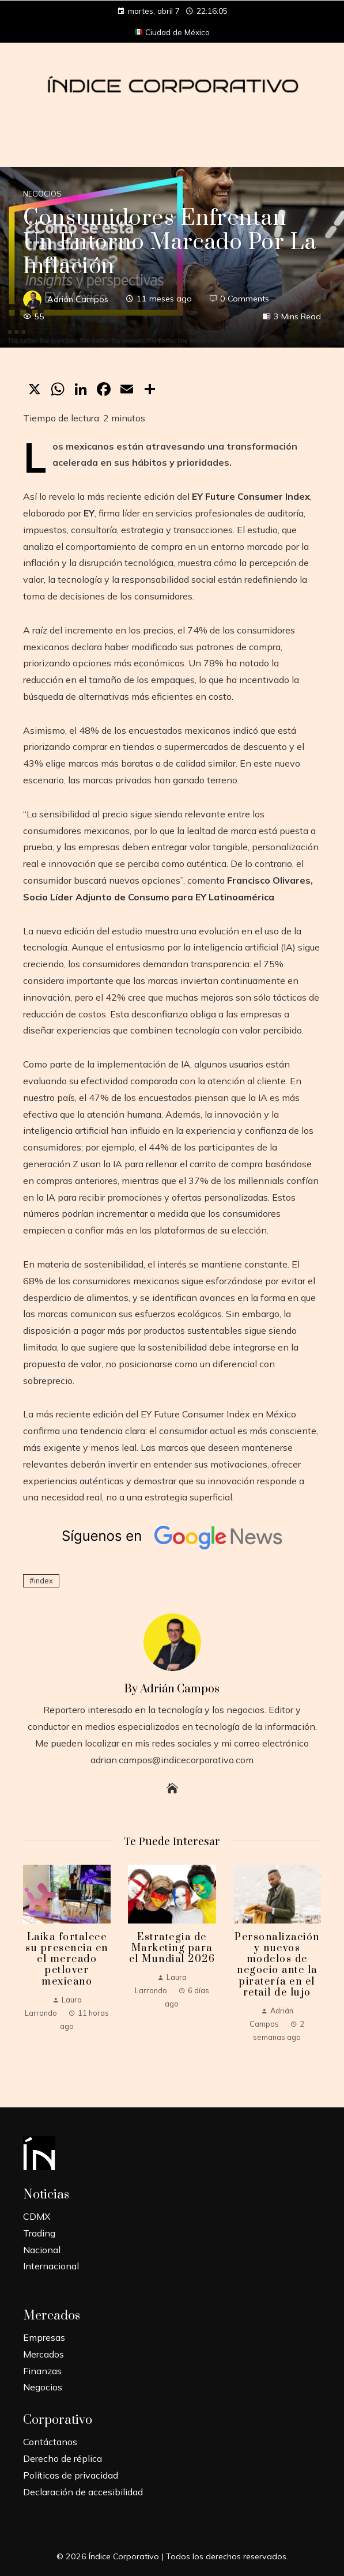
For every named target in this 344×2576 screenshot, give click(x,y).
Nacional (42, 2250)
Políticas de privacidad (70, 2475)
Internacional (51, 2266)
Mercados (43, 2354)
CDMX (36, 2216)
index (43, 1580)
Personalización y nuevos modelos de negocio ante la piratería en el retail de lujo (277, 1965)
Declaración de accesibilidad (83, 2492)
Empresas (44, 2337)
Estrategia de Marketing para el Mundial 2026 (172, 1948)
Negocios (42, 194)
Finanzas (42, 2371)
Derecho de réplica (62, 2458)
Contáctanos (50, 2441)
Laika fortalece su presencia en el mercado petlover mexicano (66, 1959)
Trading (39, 2233)
